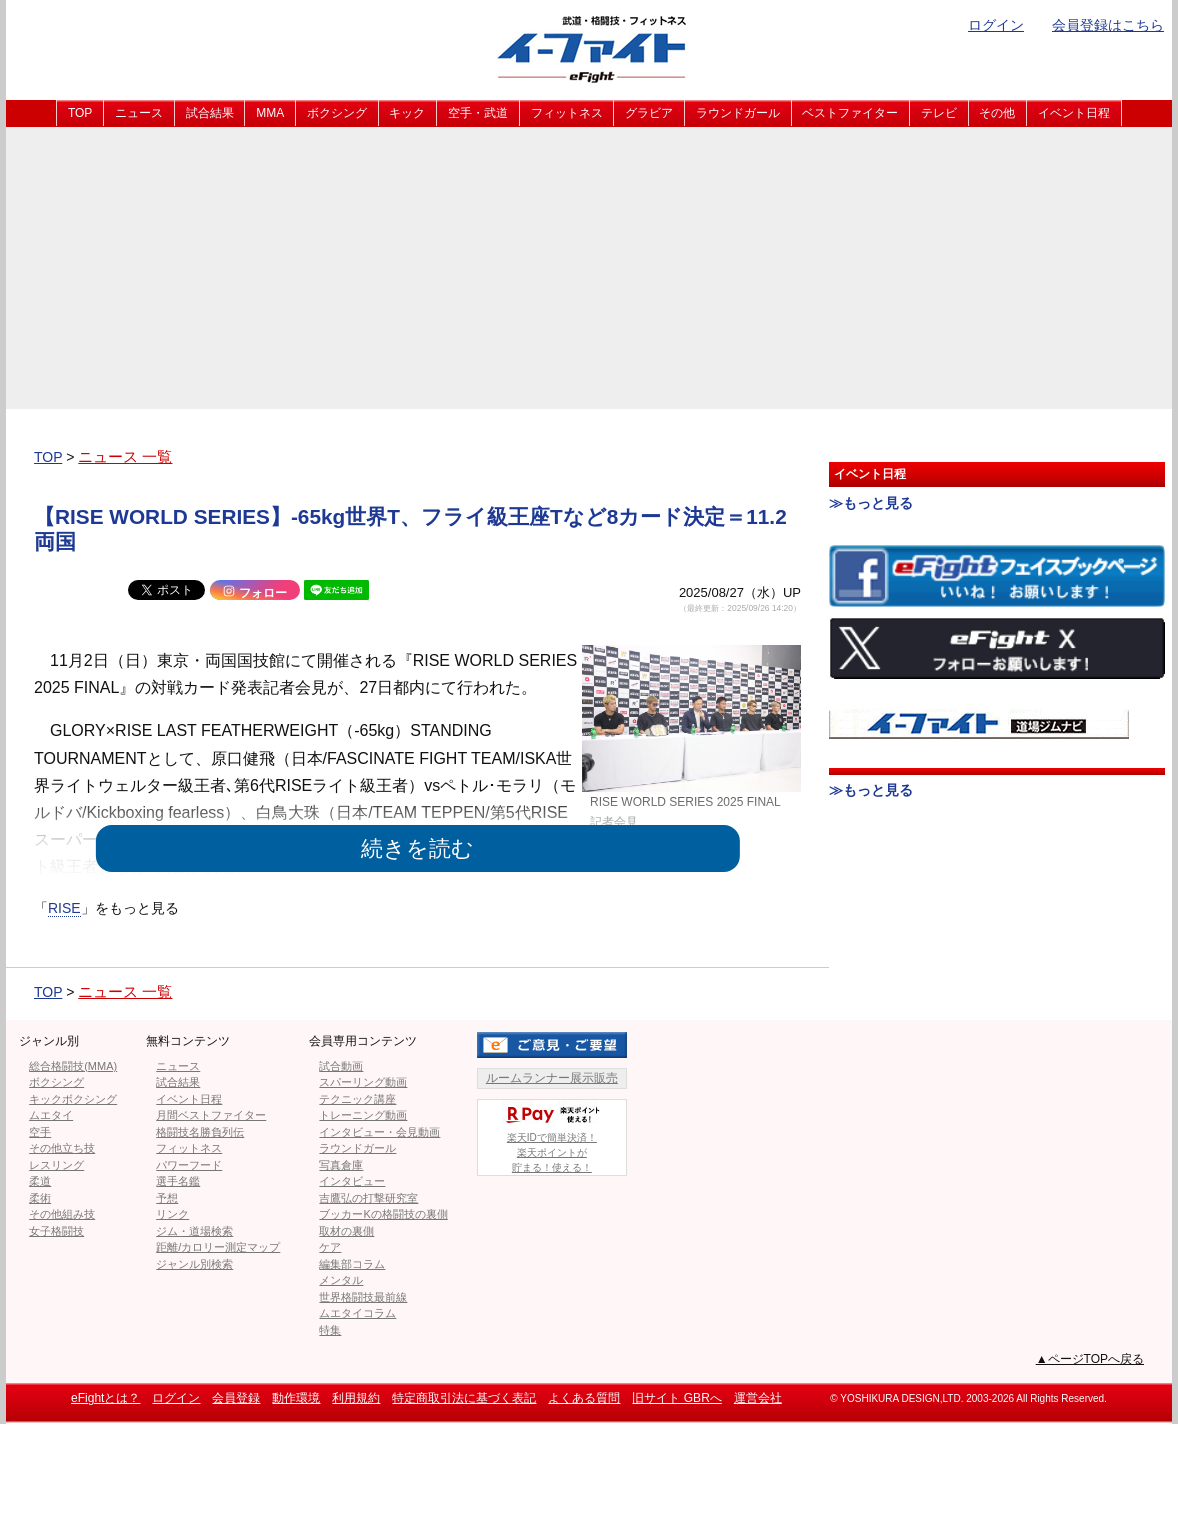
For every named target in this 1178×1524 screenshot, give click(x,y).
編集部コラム (352, 1264)
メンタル (341, 1280)
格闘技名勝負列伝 (200, 1132)
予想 (167, 1198)
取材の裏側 (346, 1231)
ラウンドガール (738, 113)
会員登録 (236, 1398)
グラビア (649, 113)
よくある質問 (584, 1398)
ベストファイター (850, 113)
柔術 (40, 1198)
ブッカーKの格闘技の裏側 (383, 1214)
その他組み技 (62, 1214)
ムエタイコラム (357, 1313)
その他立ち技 (62, 1148)
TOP (80, 113)
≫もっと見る (871, 503)
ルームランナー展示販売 (552, 1078)
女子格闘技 (56, 1231)
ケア (330, 1247)
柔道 (40, 1181)
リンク (172, 1214)
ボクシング (337, 113)
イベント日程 (1074, 113)
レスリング (56, 1165)
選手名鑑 (178, 1181)
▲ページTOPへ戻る (1090, 1359)
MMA (270, 113)
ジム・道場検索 (194, 1231)
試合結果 (210, 113)
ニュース (139, 113)
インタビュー (352, 1181)
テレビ (939, 113)
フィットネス (567, 113)
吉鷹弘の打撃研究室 (368, 1198)
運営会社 (758, 1398)
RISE (64, 908)
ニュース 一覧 (125, 456)
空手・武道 (478, 113)
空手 (40, 1132)
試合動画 (341, 1066)
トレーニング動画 (363, 1115)
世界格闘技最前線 (363, 1297)
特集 (330, 1330)
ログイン (996, 25)
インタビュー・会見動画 (379, 1132)
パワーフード (189, 1165)
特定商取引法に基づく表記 (464, 1398)
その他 (997, 113)
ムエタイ (51, 1115)
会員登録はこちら (1108, 25)
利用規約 (356, 1398)
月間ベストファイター (211, 1115)
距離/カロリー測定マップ (218, 1247)
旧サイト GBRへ (676, 1398)
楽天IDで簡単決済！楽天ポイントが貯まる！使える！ (552, 1136)
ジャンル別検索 (194, 1264)
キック (407, 113)
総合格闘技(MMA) (73, 1066)
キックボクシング (73, 1099)
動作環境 (296, 1398)
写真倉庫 (341, 1165)
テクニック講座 (357, 1099)
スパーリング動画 (363, 1082)
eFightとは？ (105, 1398)
